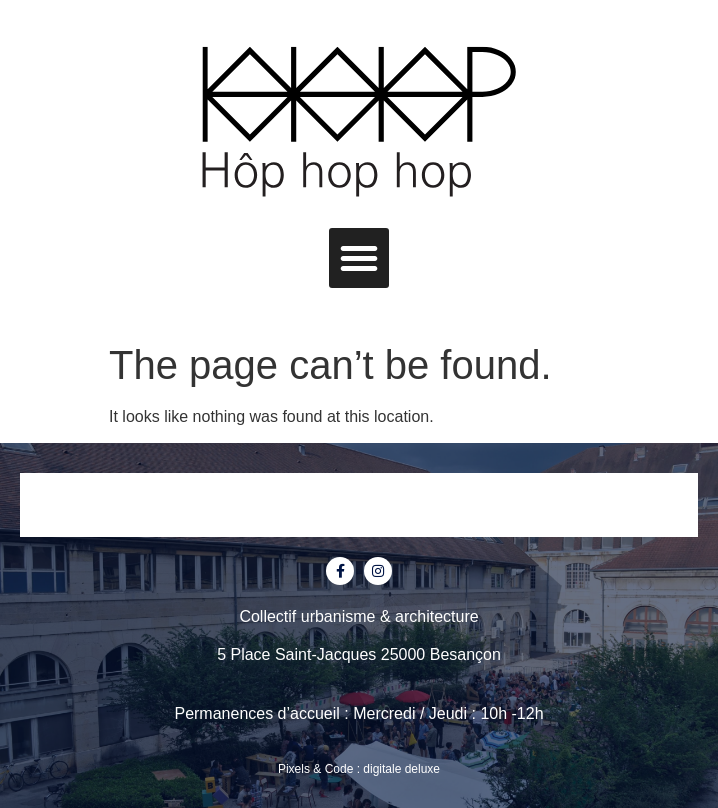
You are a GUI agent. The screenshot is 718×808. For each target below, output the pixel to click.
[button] (359, 258)
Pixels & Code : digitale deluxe (359, 769)
